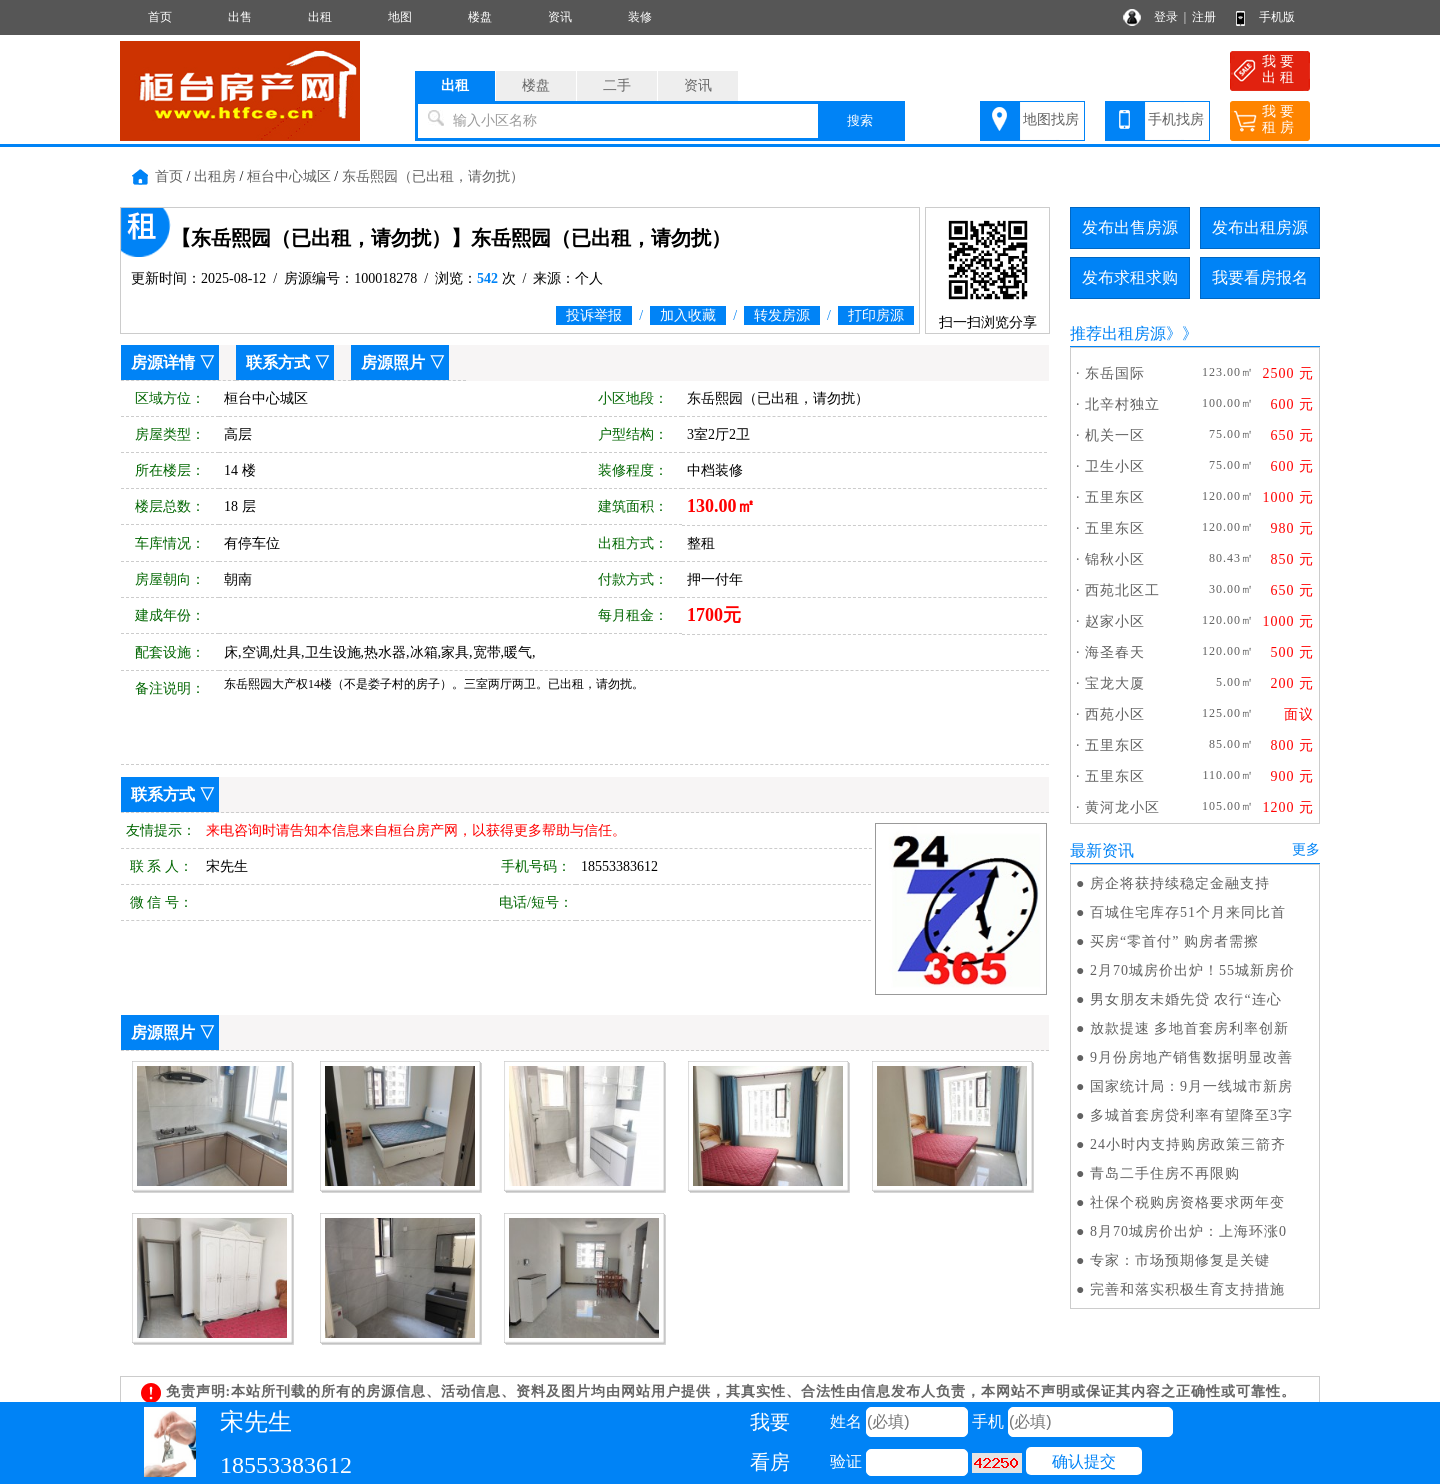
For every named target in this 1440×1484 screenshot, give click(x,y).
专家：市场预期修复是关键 (1180, 1260)
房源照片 (393, 362)
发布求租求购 (1130, 277)
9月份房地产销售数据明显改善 (1191, 1057)
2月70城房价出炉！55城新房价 (1192, 970)
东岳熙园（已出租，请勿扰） (433, 176)
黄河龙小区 (1122, 807)
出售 (240, 17)
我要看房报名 (1260, 277)
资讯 (560, 17)
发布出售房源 (1130, 227)
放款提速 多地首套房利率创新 (1190, 1028)
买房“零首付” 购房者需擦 (1174, 941)
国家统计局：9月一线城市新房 (1191, 1086)
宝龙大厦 (1115, 683)
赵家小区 (1115, 621)
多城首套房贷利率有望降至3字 (1191, 1115)
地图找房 (1051, 119)
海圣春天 (1115, 652)
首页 (160, 17)
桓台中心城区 (289, 176)
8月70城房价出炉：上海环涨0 (1188, 1231)
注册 (1204, 17)
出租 (320, 17)
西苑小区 (1115, 714)
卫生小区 (1115, 466)
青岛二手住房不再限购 (1165, 1173)
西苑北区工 (1122, 590)
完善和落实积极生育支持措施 (1187, 1289)
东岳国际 (1115, 373)
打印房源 (876, 315)
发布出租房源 (1260, 227)
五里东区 (1115, 497)
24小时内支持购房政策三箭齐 (1188, 1144)
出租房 (215, 176)
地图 (400, 17)
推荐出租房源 (1118, 333)
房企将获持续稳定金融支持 (1180, 883)
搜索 (860, 120)
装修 (640, 17)
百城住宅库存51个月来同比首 (1188, 912)
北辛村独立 (1122, 404)
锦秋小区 (1115, 559)
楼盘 (480, 17)
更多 (1306, 849)
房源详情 (163, 362)
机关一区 (1115, 435)
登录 (1166, 17)
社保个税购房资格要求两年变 (1187, 1202)
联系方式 (278, 362)
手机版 (1277, 17)
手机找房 (1176, 119)
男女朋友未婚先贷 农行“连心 (1186, 999)
